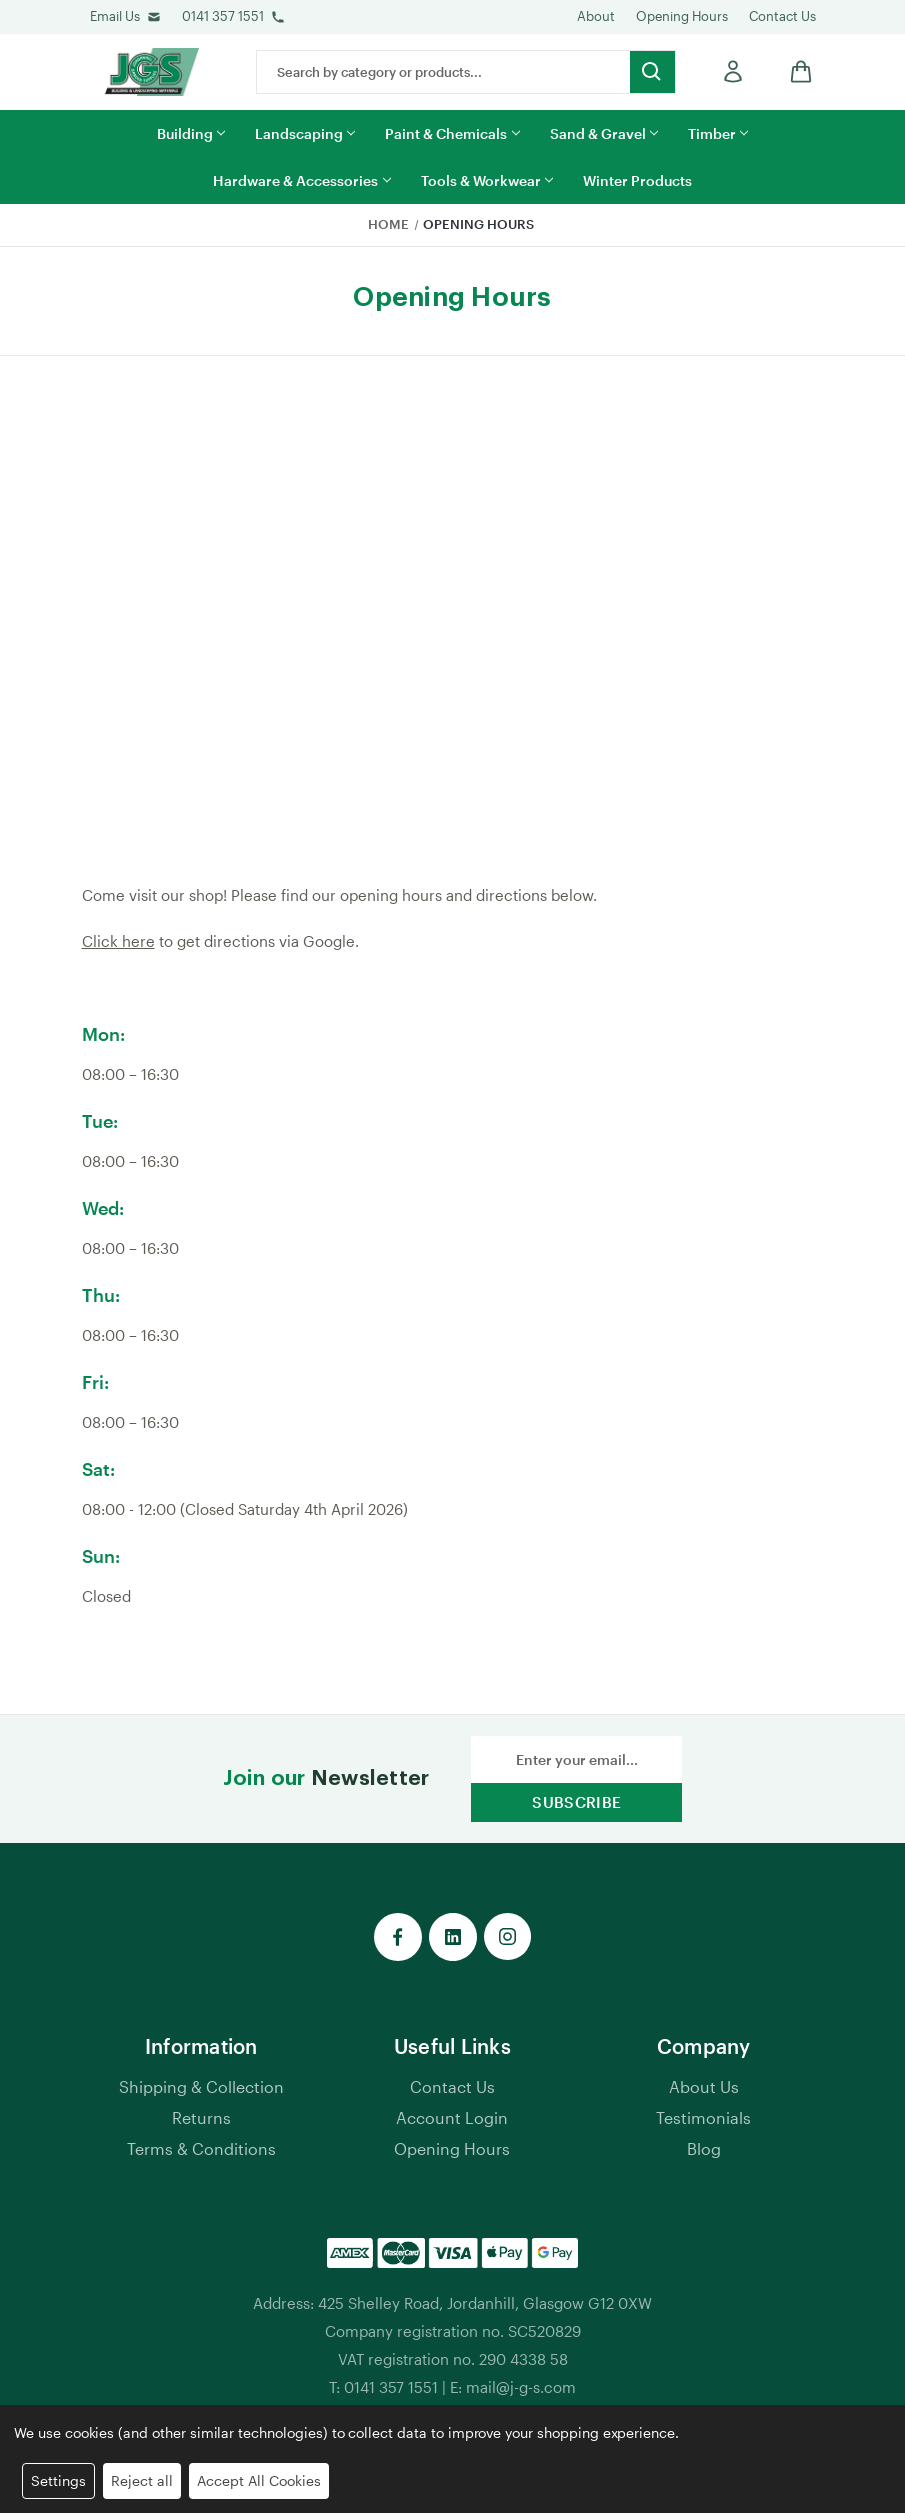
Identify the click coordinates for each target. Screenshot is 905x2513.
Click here (118, 941)
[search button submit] (652, 72)
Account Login (452, 2117)
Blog (704, 2148)
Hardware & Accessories (301, 180)
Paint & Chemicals (452, 133)
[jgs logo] (152, 72)
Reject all (142, 2480)
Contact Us (782, 16)
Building (191, 133)
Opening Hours (682, 16)
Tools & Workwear (487, 180)
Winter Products (637, 180)
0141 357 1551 (223, 16)
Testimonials (703, 2117)
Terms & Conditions (201, 2148)
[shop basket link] (796, 71)
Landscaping (305, 133)
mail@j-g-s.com (521, 2387)
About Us (704, 2086)
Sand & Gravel (604, 133)
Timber (718, 133)
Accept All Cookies (259, 2480)
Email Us (115, 16)
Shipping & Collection (201, 2086)
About (596, 16)
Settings (58, 2480)
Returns (201, 2117)
